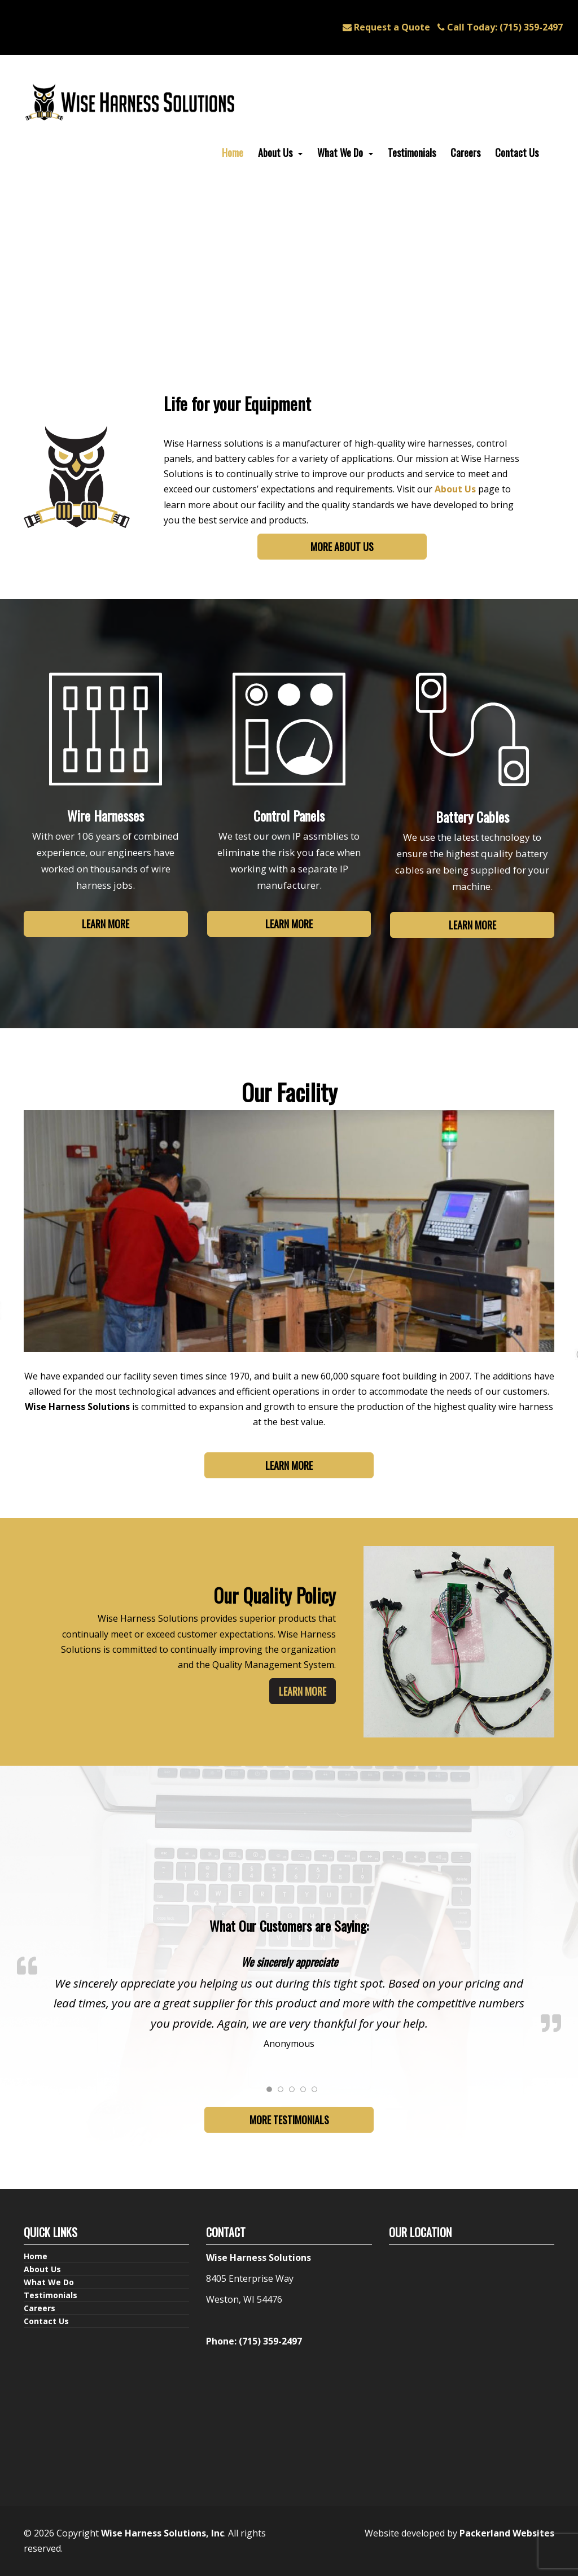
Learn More (105, 923)
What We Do (340, 152)
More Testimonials (289, 2119)
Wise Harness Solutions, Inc (162, 2533)
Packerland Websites (506, 2533)
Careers (465, 152)
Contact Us (516, 152)
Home (232, 152)
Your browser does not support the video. (289, 289)
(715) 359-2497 (500, 27)
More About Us (342, 546)
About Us (275, 152)
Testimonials (412, 152)
